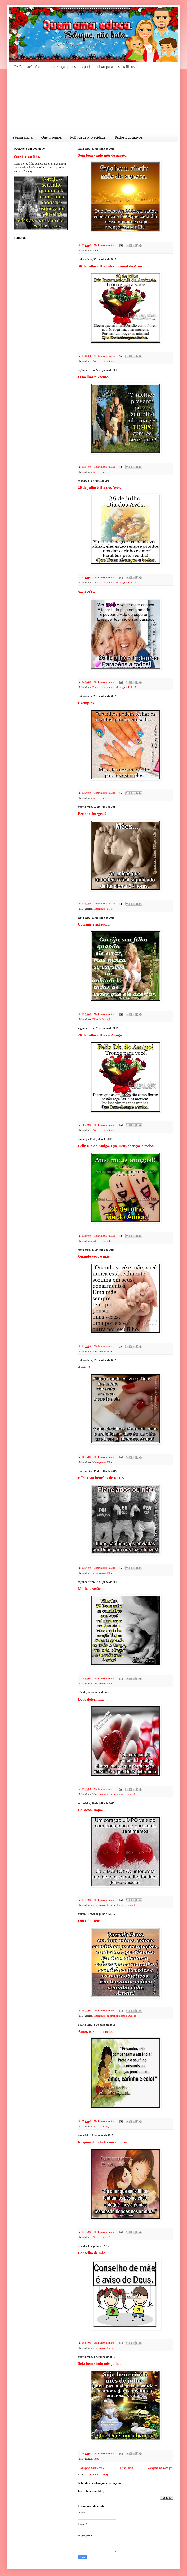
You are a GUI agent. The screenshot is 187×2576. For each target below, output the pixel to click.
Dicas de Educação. (102, 471)
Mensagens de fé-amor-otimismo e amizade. (114, 1794)
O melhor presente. (93, 377)
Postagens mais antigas (159, 2467)
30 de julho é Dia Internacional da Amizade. (113, 266)
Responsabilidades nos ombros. (103, 2142)
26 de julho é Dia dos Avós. (99, 487)
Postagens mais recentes (92, 2467)
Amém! (84, 1367)
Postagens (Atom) (98, 2474)
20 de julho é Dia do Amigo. (100, 1035)
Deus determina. (91, 1699)
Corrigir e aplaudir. (94, 924)
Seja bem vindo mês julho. (99, 2363)
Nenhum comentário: (105, 245)
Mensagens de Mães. (102, 908)
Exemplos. (86, 703)
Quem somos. (51, 137)
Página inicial (22, 137)
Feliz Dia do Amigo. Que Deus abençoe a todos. (116, 1146)
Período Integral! (92, 813)
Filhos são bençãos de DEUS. (101, 1478)
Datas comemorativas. (103, 361)
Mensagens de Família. (127, 582)
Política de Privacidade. (88, 137)
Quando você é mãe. (94, 1256)
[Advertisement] (93, 103)
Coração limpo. (90, 1810)
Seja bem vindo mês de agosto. (102, 155)
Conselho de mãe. (92, 2253)
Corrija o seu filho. (27, 156)
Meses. (95, 250)
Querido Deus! (90, 1920)
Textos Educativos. (128, 137)
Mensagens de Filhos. (103, 1462)
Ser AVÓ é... (87, 592)
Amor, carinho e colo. (95, 2031)
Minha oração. (90, 1588)
